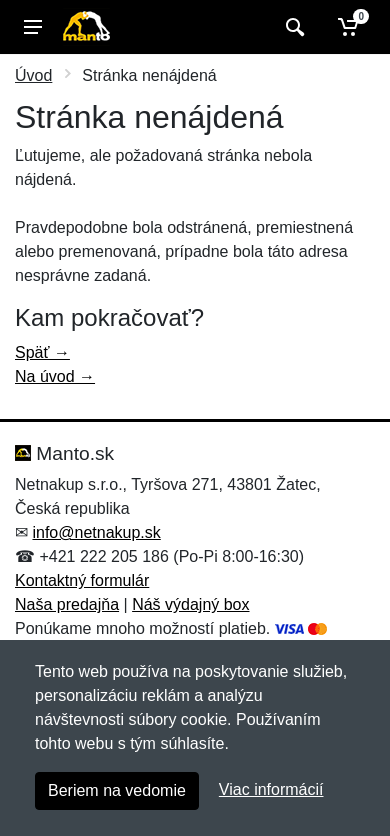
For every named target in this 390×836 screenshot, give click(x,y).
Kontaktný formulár (82, 580)
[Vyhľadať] (292, 27)
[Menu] (33, 27)
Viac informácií (271, 789)
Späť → (42, 352)
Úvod (33, 75)
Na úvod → (55, 376)
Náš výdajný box (190, 604)
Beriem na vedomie (117, 790)
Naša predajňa (67, 604)
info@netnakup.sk (96, 532)
